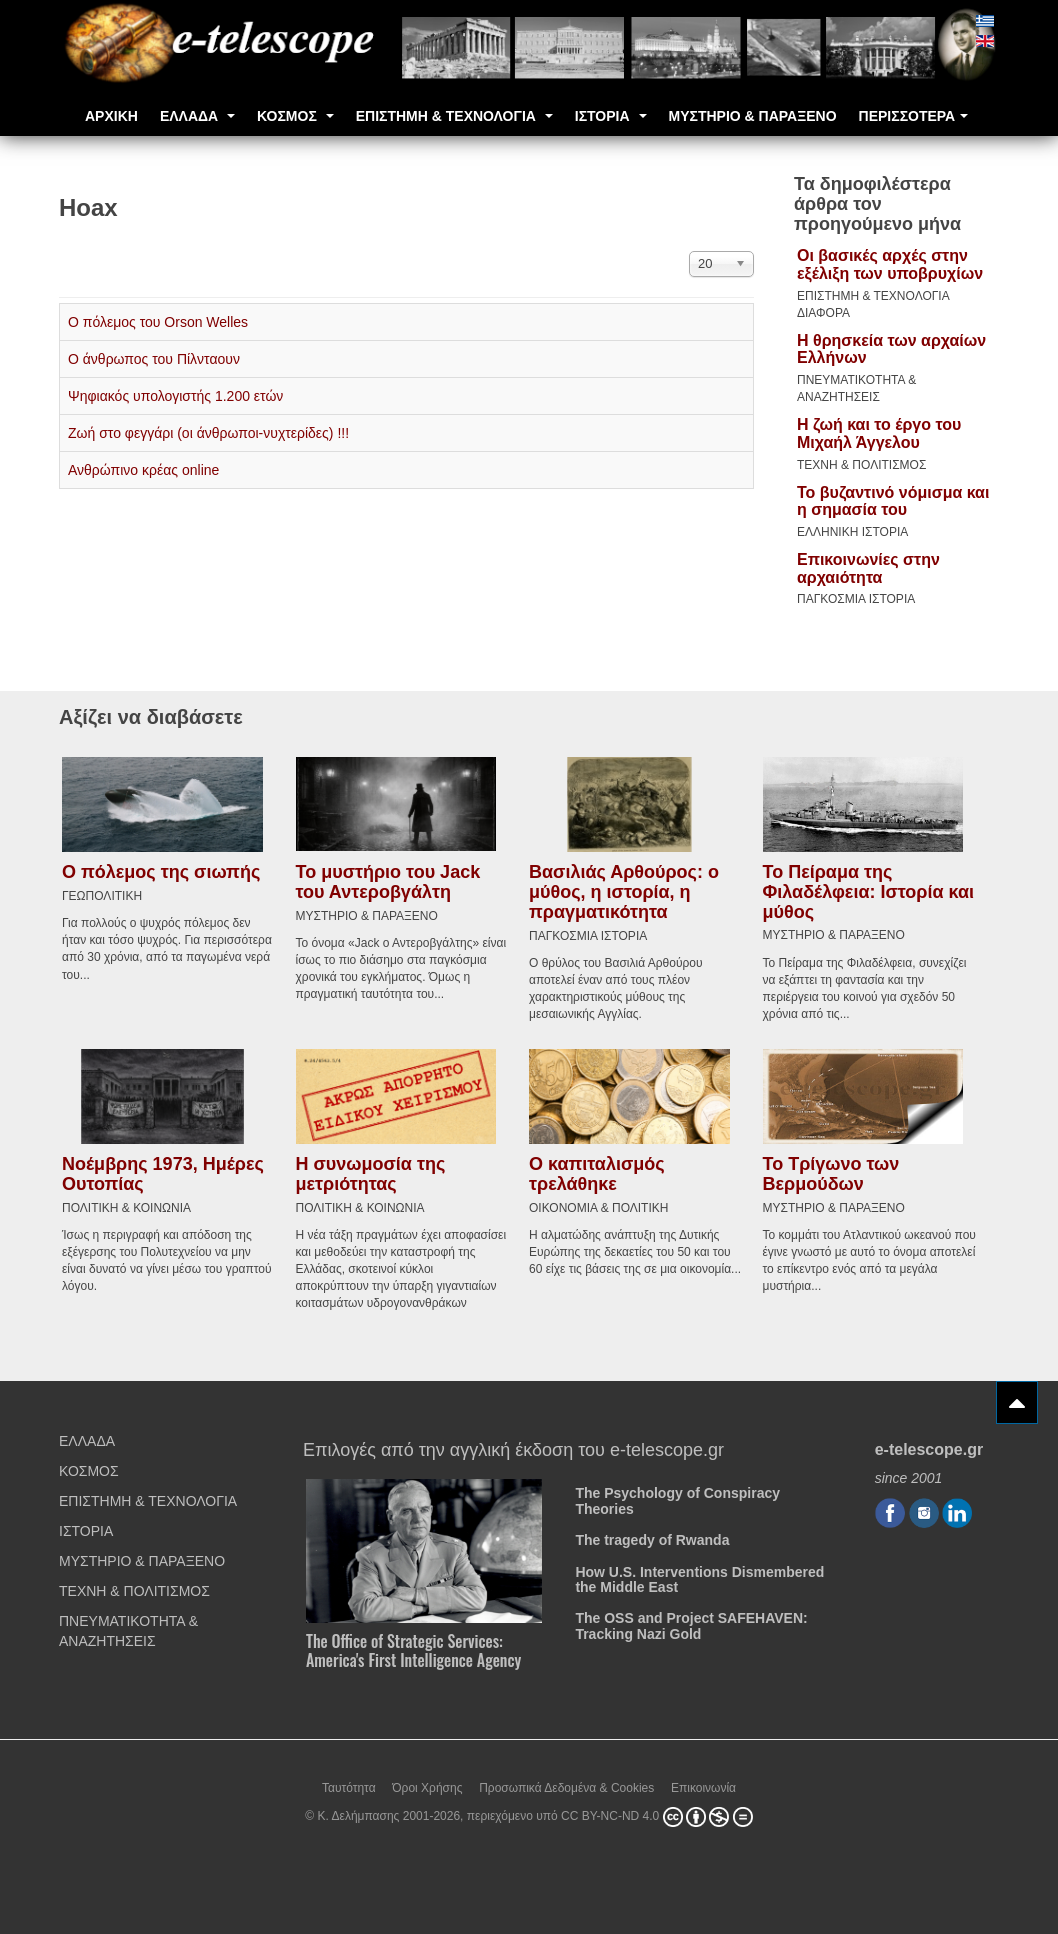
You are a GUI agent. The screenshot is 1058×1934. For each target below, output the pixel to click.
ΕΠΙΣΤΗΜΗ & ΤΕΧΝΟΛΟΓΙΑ (454, 116)
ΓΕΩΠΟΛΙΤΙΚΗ (102, 894)
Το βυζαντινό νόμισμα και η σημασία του (893, 501)
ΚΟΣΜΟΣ (295, 116)
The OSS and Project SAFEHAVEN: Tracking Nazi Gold (691, 1622)
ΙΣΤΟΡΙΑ (611, 116)
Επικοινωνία (703, 1784)
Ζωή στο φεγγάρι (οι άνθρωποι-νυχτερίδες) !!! (208, 433)
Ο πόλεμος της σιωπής (161, 871)
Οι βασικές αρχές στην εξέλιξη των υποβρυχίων (890, 264)
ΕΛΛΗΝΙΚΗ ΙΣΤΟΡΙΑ (852, 532)
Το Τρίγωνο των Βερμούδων (831, 1171)
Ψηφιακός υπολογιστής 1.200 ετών (175, 396)
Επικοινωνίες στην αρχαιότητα (868, 568)
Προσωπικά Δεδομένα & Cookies (566, 1784)
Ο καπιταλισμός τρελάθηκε (597, 1171)
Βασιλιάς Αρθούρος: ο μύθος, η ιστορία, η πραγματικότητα (624, 891)
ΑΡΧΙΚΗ (111, 116)
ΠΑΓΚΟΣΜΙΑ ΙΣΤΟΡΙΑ (856, 599)
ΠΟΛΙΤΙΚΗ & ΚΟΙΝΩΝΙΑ (126, 1205)
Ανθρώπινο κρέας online (143, 470)
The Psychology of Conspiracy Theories (677, 1497)
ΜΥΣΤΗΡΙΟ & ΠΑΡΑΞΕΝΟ (753, 116)
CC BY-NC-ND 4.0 (610, 1813)
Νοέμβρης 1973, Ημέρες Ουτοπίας (163, 1171)
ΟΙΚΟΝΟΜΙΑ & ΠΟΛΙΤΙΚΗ (598, 1205)
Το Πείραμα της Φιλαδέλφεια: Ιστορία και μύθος (869, 890)
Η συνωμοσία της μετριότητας (371, 1171)
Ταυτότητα (349, 1784)
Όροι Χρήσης (427, 1784)
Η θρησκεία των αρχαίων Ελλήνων (891, 349)
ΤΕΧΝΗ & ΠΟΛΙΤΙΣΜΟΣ (861, 465)
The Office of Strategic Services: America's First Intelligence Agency (413, 1647)
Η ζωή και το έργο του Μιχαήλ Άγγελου (879, 433)
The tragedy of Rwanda (652, 1537)
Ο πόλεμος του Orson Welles (158, 322)
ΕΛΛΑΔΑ (197, 116)
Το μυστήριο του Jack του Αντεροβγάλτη (388, 880)
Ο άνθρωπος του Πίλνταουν (154, 359)
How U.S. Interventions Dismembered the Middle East (699, 1575)
